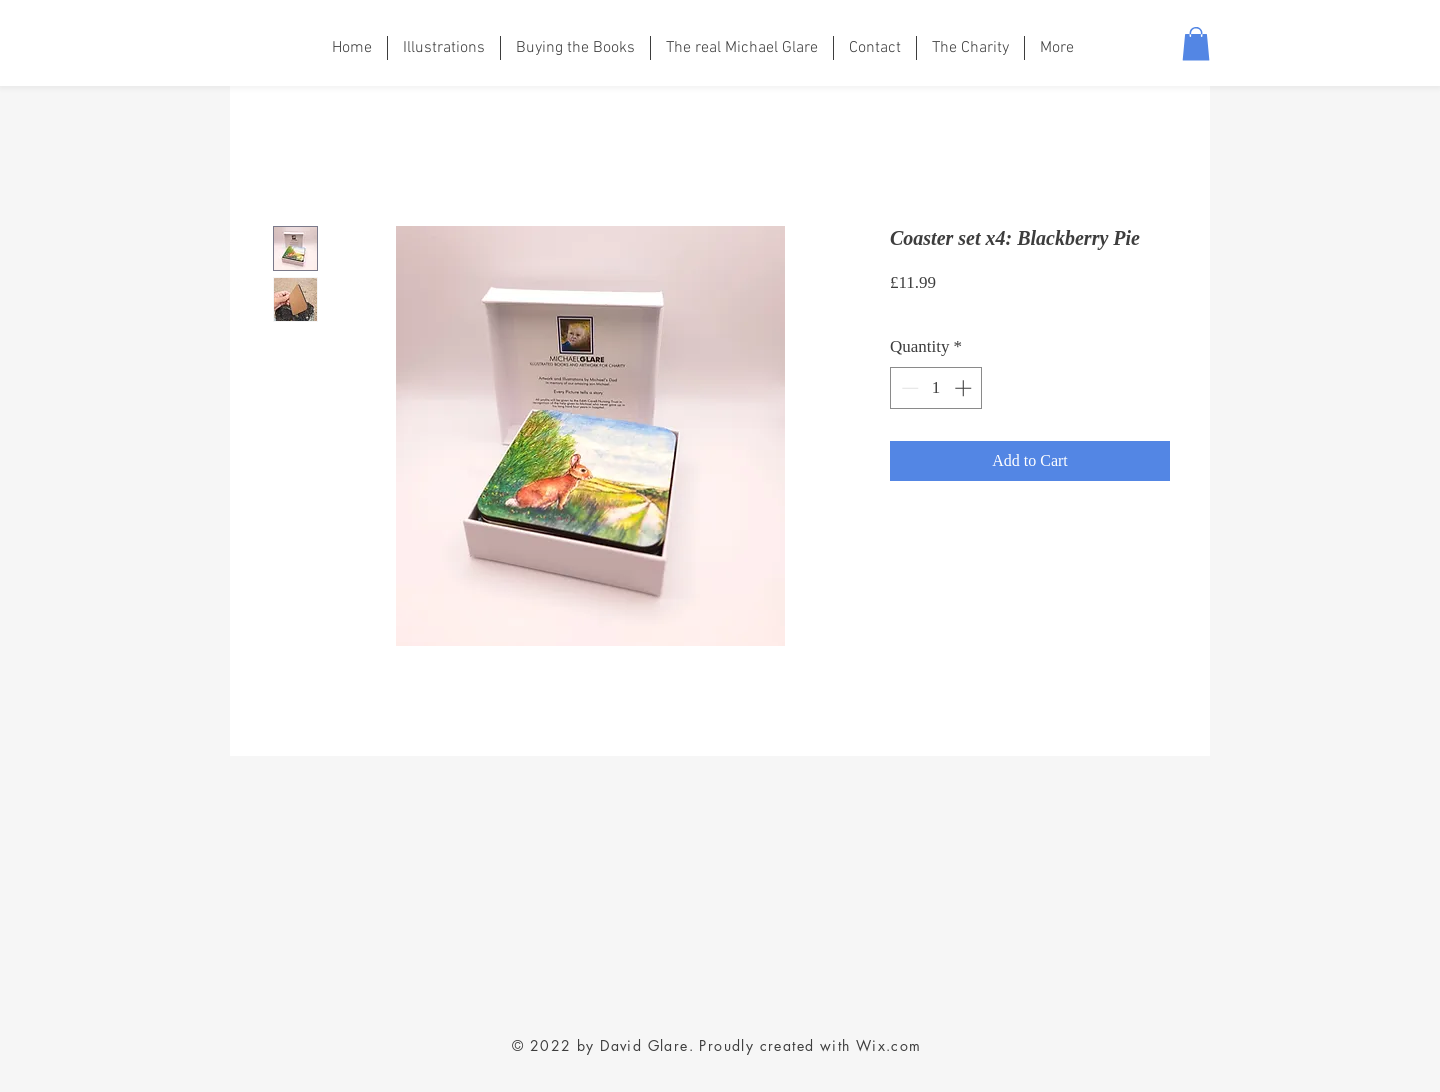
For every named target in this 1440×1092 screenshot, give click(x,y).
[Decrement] (908, 388)
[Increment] (965, 388)
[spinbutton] (936, 388)
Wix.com (889, 1045)
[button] (1196, 43)
